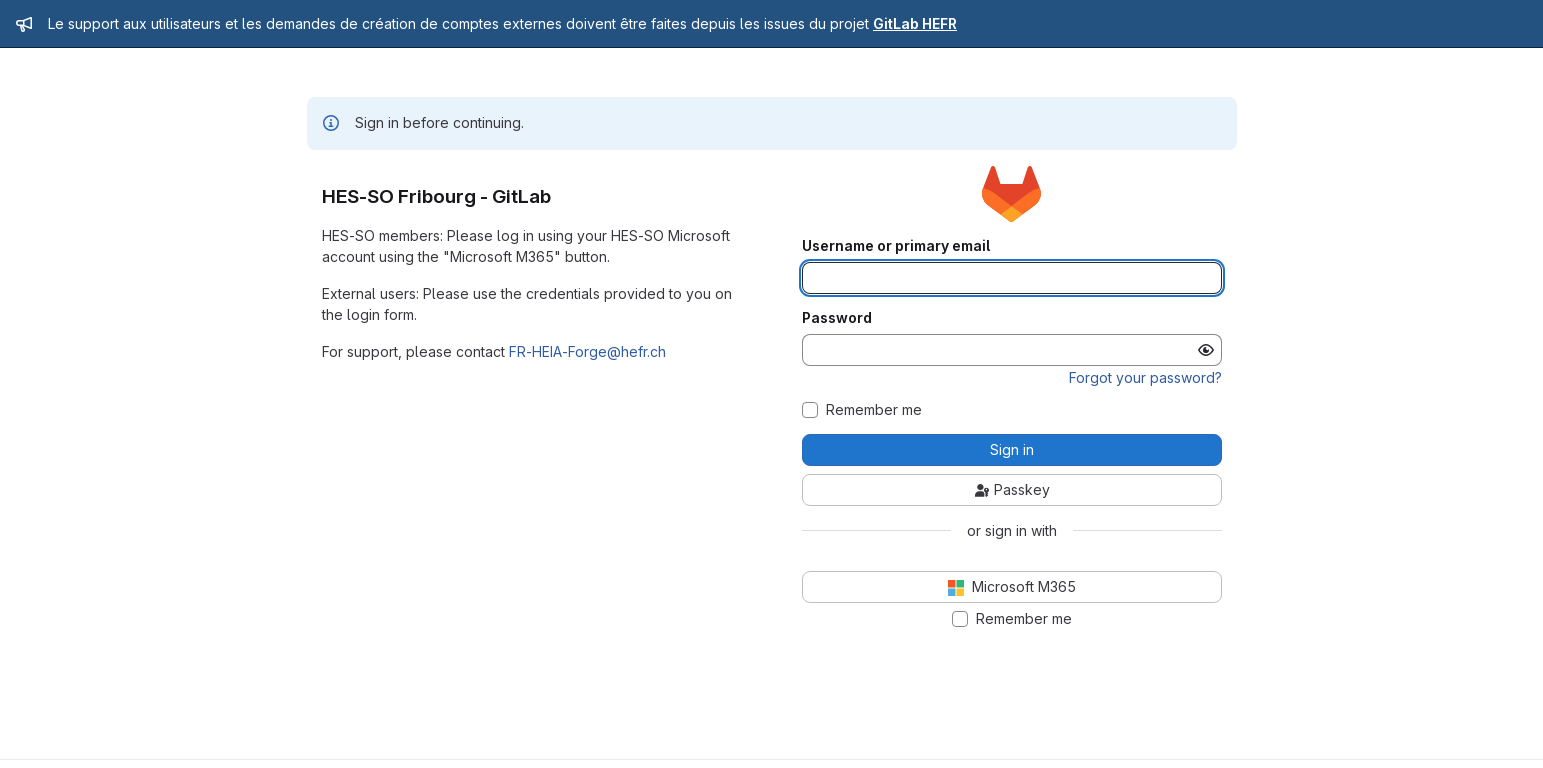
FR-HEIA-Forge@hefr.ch (587, 351)
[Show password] (1206, 350)
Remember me (874, 410)
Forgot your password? (1145, 377)
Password (837, 318)
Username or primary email (896, 246)
